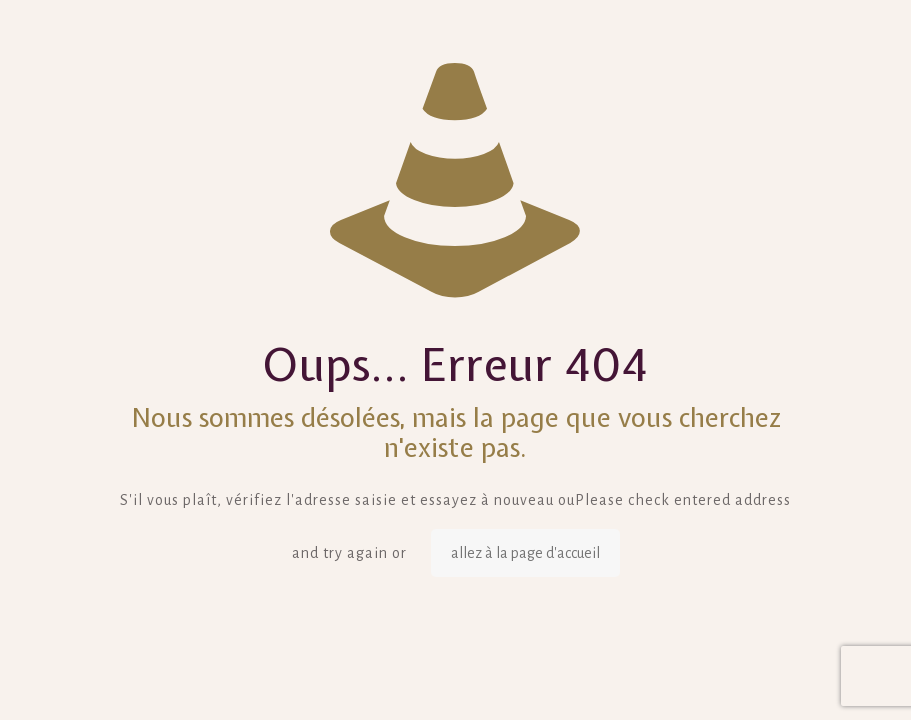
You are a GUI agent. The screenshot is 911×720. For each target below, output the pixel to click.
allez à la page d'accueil (525, 553)
